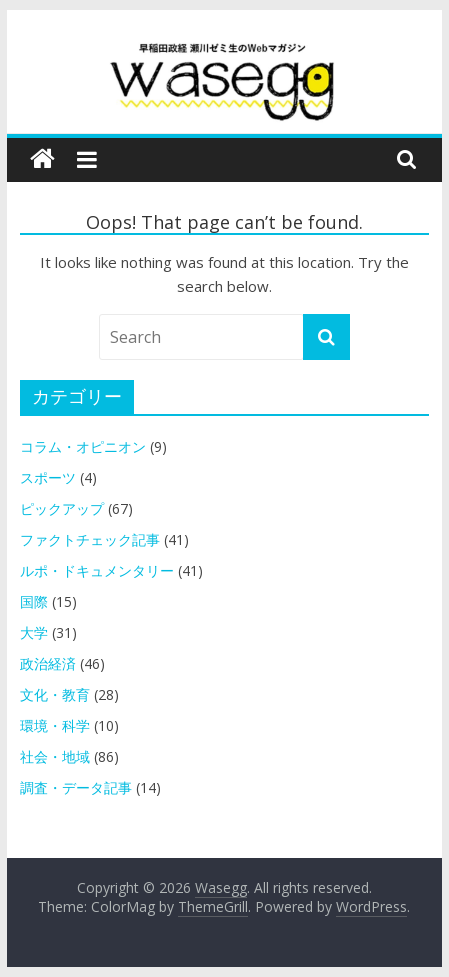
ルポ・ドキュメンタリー (97, 570)
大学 (34, 632)
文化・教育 (55, 694)
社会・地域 (55, 756)
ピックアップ (62, 508)
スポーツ (48, 477)
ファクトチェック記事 (90, 539)
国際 (34, 601)
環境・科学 (55, 725)
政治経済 (48, 663)
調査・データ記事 (76, 787)
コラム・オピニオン (83, 446)
